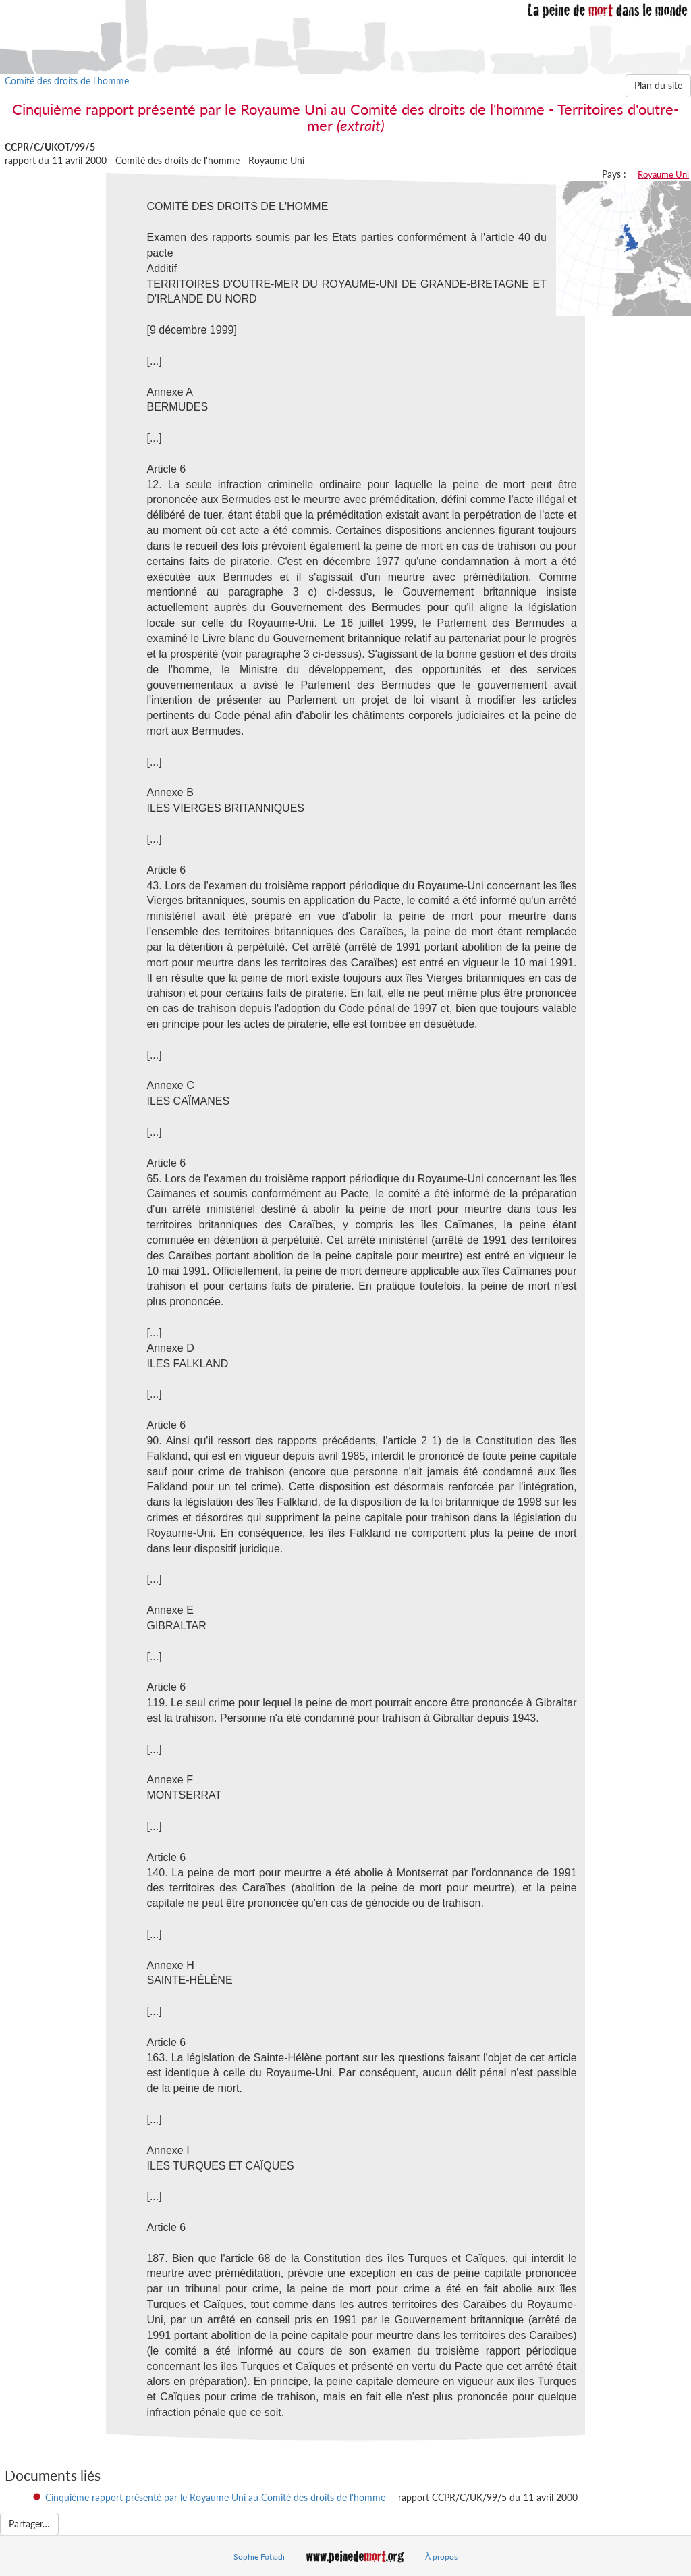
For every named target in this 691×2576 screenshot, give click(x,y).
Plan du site (658, 85)
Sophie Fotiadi (259, 2557)
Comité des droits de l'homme (67, 80)
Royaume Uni (663, 174)
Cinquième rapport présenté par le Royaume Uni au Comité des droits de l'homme (215, 2497)
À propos (441, 2557)
